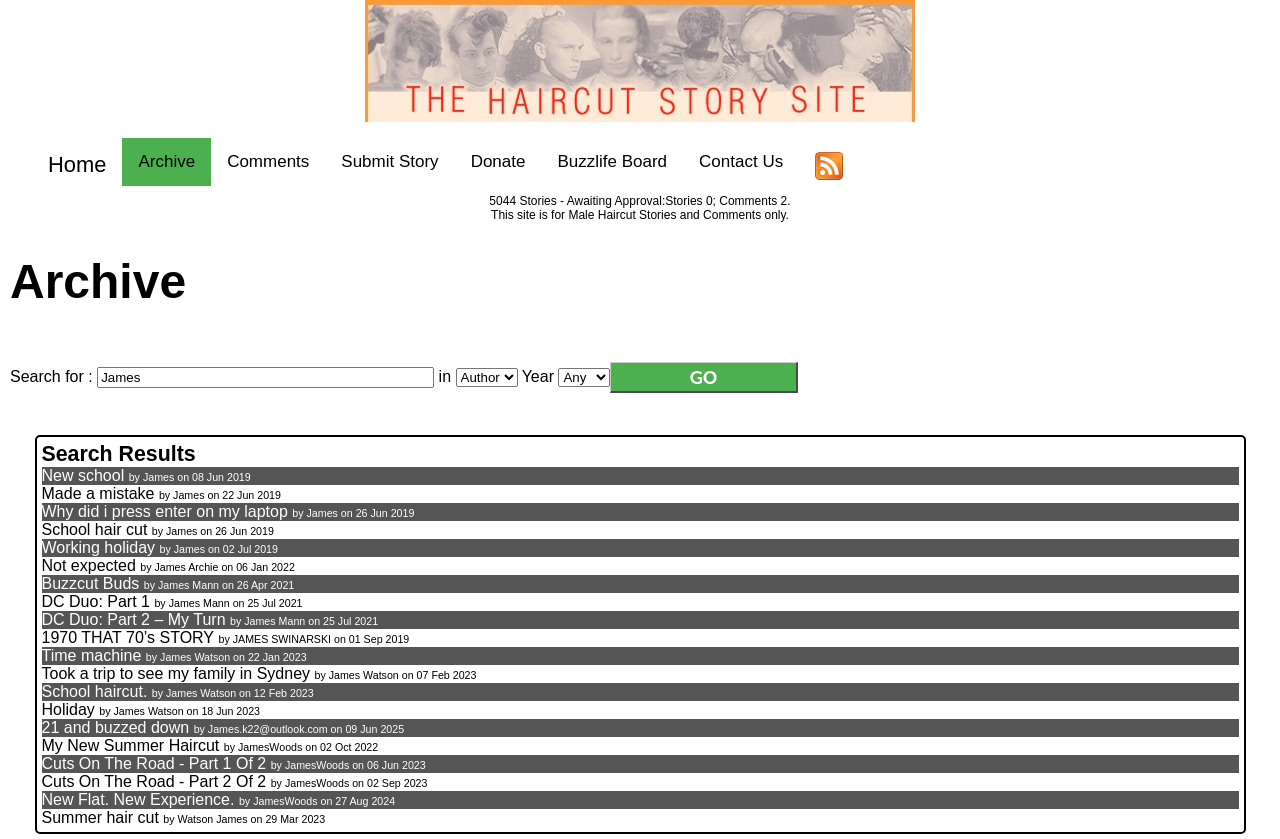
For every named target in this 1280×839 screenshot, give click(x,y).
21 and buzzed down (116, 727)
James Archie (186, 567)
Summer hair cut (103, 817)
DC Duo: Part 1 (96, 601)
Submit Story (376, 161)
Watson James (214, 819)
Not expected (89, 565)
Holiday (68, 709)
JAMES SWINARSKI (282, 639)
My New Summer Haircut (131, 745)
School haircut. (95, 691)
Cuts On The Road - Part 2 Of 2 (154, 781)
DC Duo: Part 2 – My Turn (134, 619)
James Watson (195, 657)
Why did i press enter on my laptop (165, 511)
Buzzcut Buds (91, 583)
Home (70, 161)
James (158, 477)
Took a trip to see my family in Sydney (178, 673)
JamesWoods (270, 747)
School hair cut (95, 529)
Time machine (92, 655)
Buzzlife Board (599, 161)
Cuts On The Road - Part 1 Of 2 (154, 763)
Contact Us (728, 161)
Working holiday (101, 547)
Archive (153, 161)
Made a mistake (98, 493)
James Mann (188, 585)
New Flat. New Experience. (138, 799)
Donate (485, 161)
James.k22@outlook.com (268, 729)
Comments (255, 161)
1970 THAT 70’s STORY (128, 637)
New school (83, 475)
